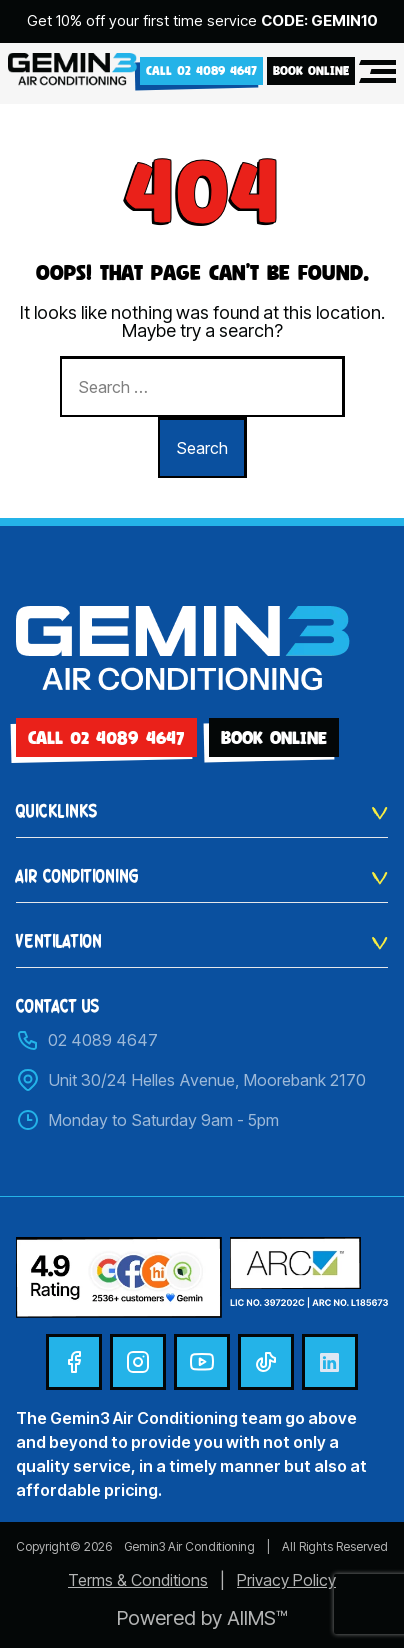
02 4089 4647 (87, 1040)
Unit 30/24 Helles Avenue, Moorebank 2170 (191, 1080)
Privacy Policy (286, 1580)
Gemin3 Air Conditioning (189, 1546)
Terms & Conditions (138, 1580)
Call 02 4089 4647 (201, 70)
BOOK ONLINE (311, 70)
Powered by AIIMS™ (202, 1618)
